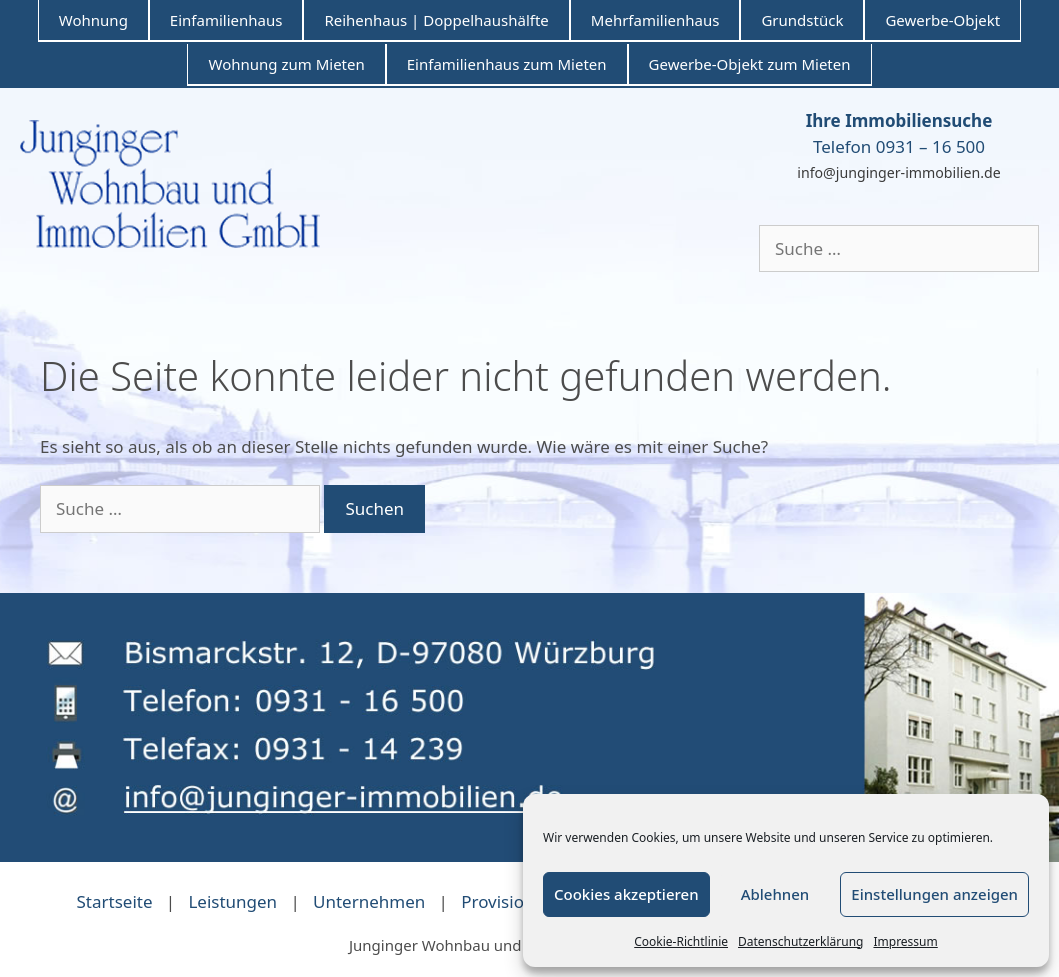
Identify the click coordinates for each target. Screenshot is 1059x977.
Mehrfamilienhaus (655, 20)
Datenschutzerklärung (800, 941)
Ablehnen (775, 894)
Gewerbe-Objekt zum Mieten (750, 64)
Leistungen (232, 901)
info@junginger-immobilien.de (898, 172)
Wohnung (93, 20)
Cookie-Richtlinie (681, 941)
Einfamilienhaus (226, 20)
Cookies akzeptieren (626, 894)
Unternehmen (369, 901)
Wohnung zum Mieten (286, 64)
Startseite (114, 901)
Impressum (905, 941)
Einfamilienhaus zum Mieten (507, 64)
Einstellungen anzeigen (934, 894)
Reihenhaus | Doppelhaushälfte (436, 20)
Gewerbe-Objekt (942, 20)
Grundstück (802, 20)
